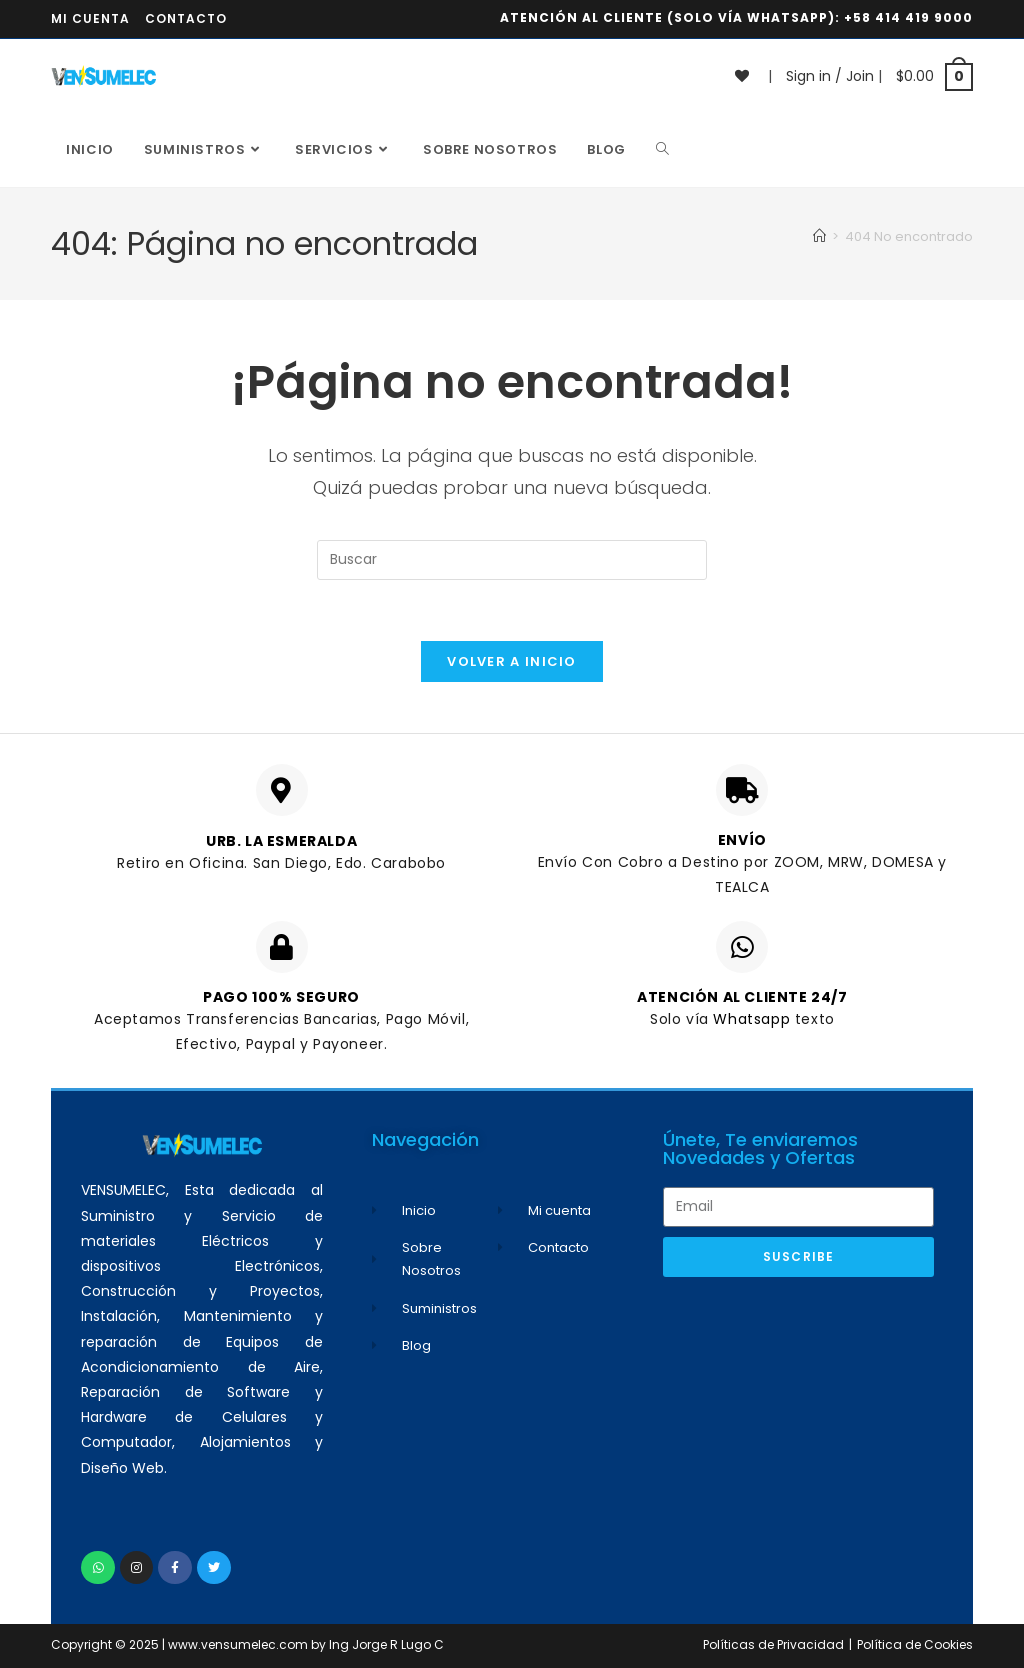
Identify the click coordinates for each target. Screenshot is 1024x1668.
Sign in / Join (830, 76)
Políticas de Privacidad (773, 1644)
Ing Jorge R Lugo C (386, 1644)
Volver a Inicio (512, 661)
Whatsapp (753, 1019)
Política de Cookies (915, 1644)
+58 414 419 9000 (908, 17)
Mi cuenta (90, 18)
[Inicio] (819, 236)
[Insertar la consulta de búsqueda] (512, 560)
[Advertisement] (798, 1422)
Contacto (186, 18)
